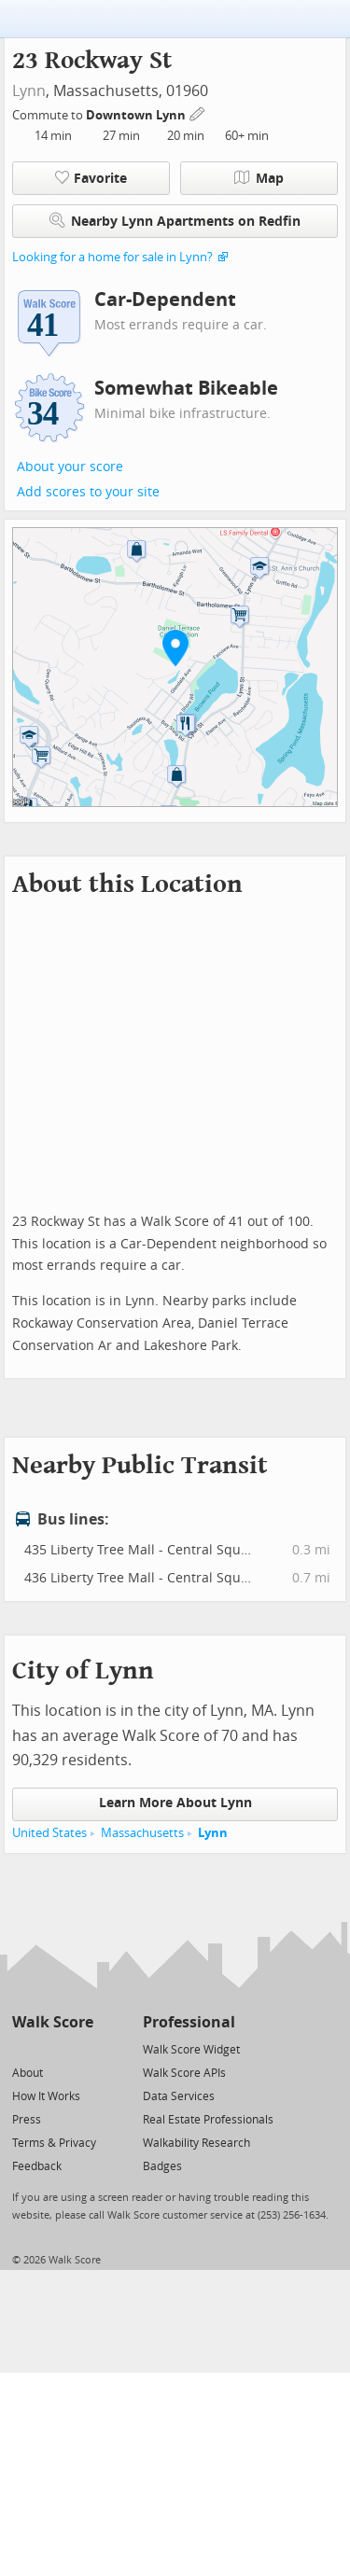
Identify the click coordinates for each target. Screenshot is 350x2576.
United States (49, 1833)
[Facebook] (52, 2048)
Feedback (37, 2166)
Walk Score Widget (191, 2049)
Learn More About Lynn (175, 1803)
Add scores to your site (88, 492)
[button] (175, 647)
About (27, 2073)
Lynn (29, 91)
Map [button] (259, 178)
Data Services (179, 2096)
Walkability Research (196, 2143)
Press (26, 2119)
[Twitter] (23, 2048)
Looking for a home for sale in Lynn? (112, 257)
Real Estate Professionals (208, 2119)
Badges (162, 2166)
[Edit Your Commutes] (198, 112)
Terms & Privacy (54, 2143)
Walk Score (52, 2022)
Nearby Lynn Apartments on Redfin (175, 221)
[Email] (80, 2048)
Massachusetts (142, 1833)
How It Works (46, 2096)
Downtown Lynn (137, 115)
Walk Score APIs (184, 2073)
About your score (70, 467)
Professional (189, 2022)
